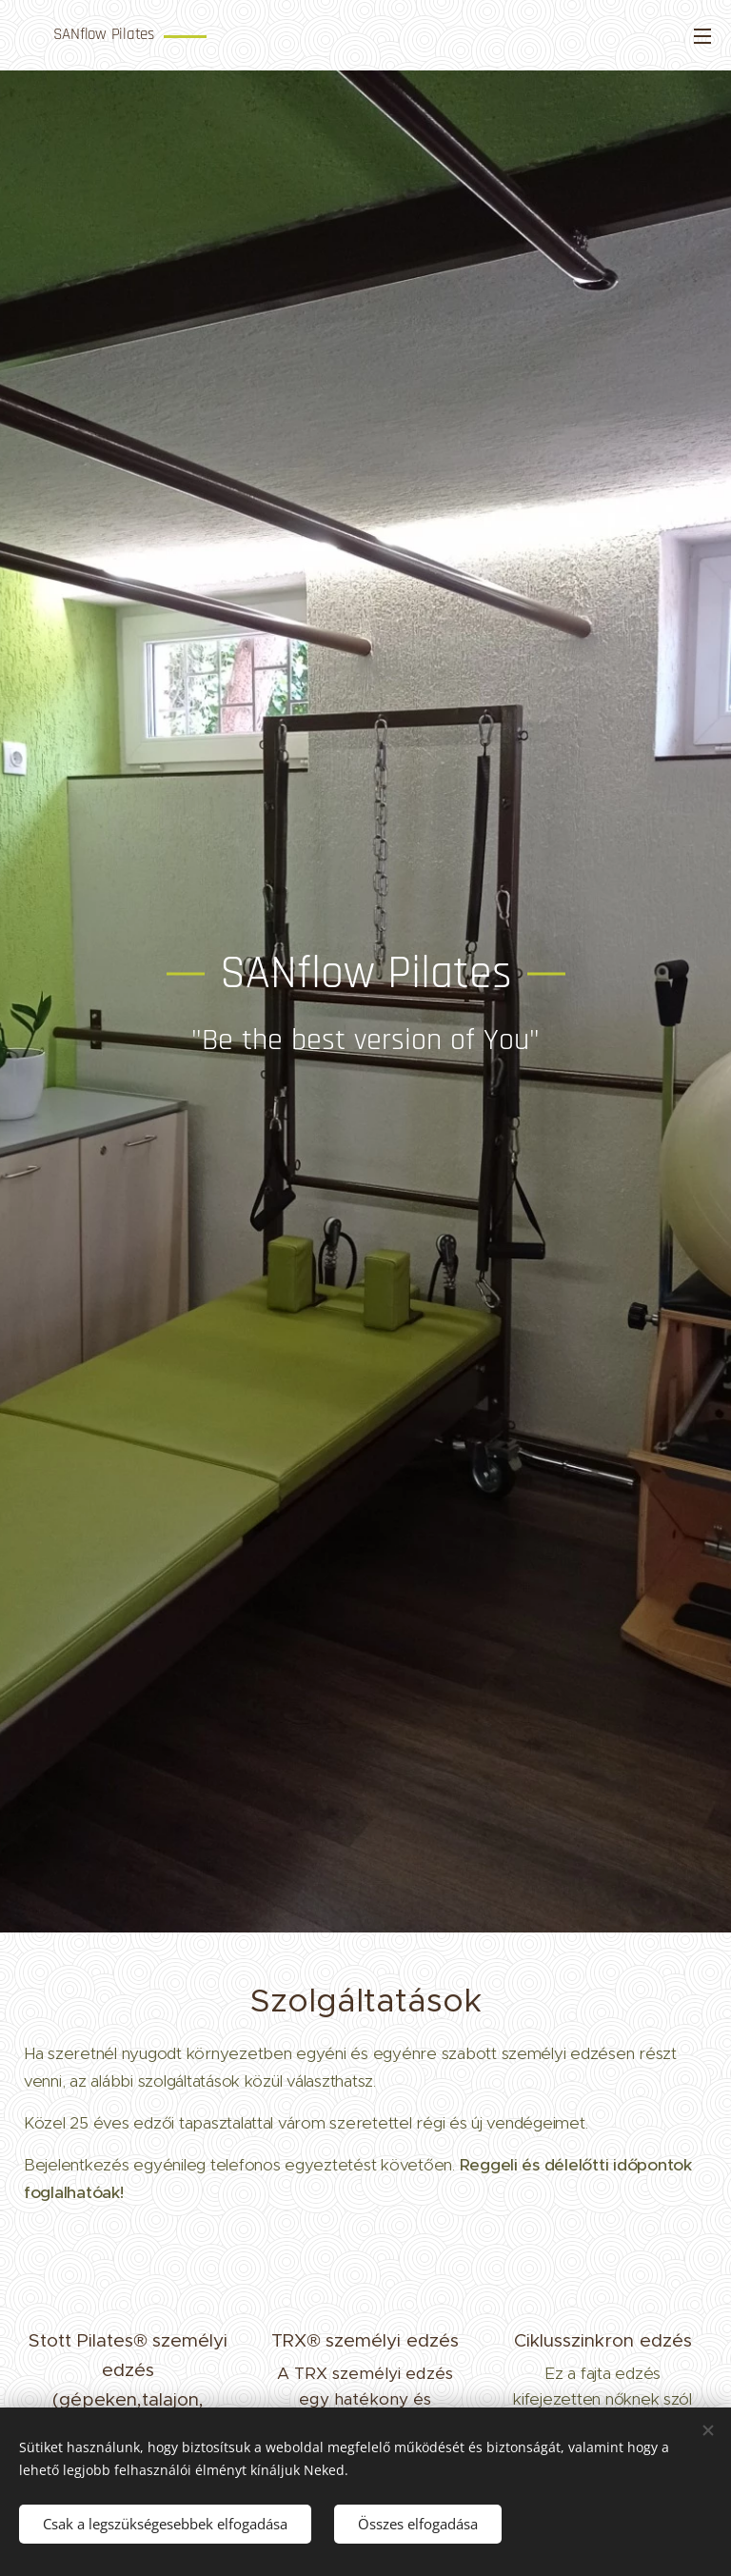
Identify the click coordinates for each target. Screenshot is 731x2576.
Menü (702, 36)
